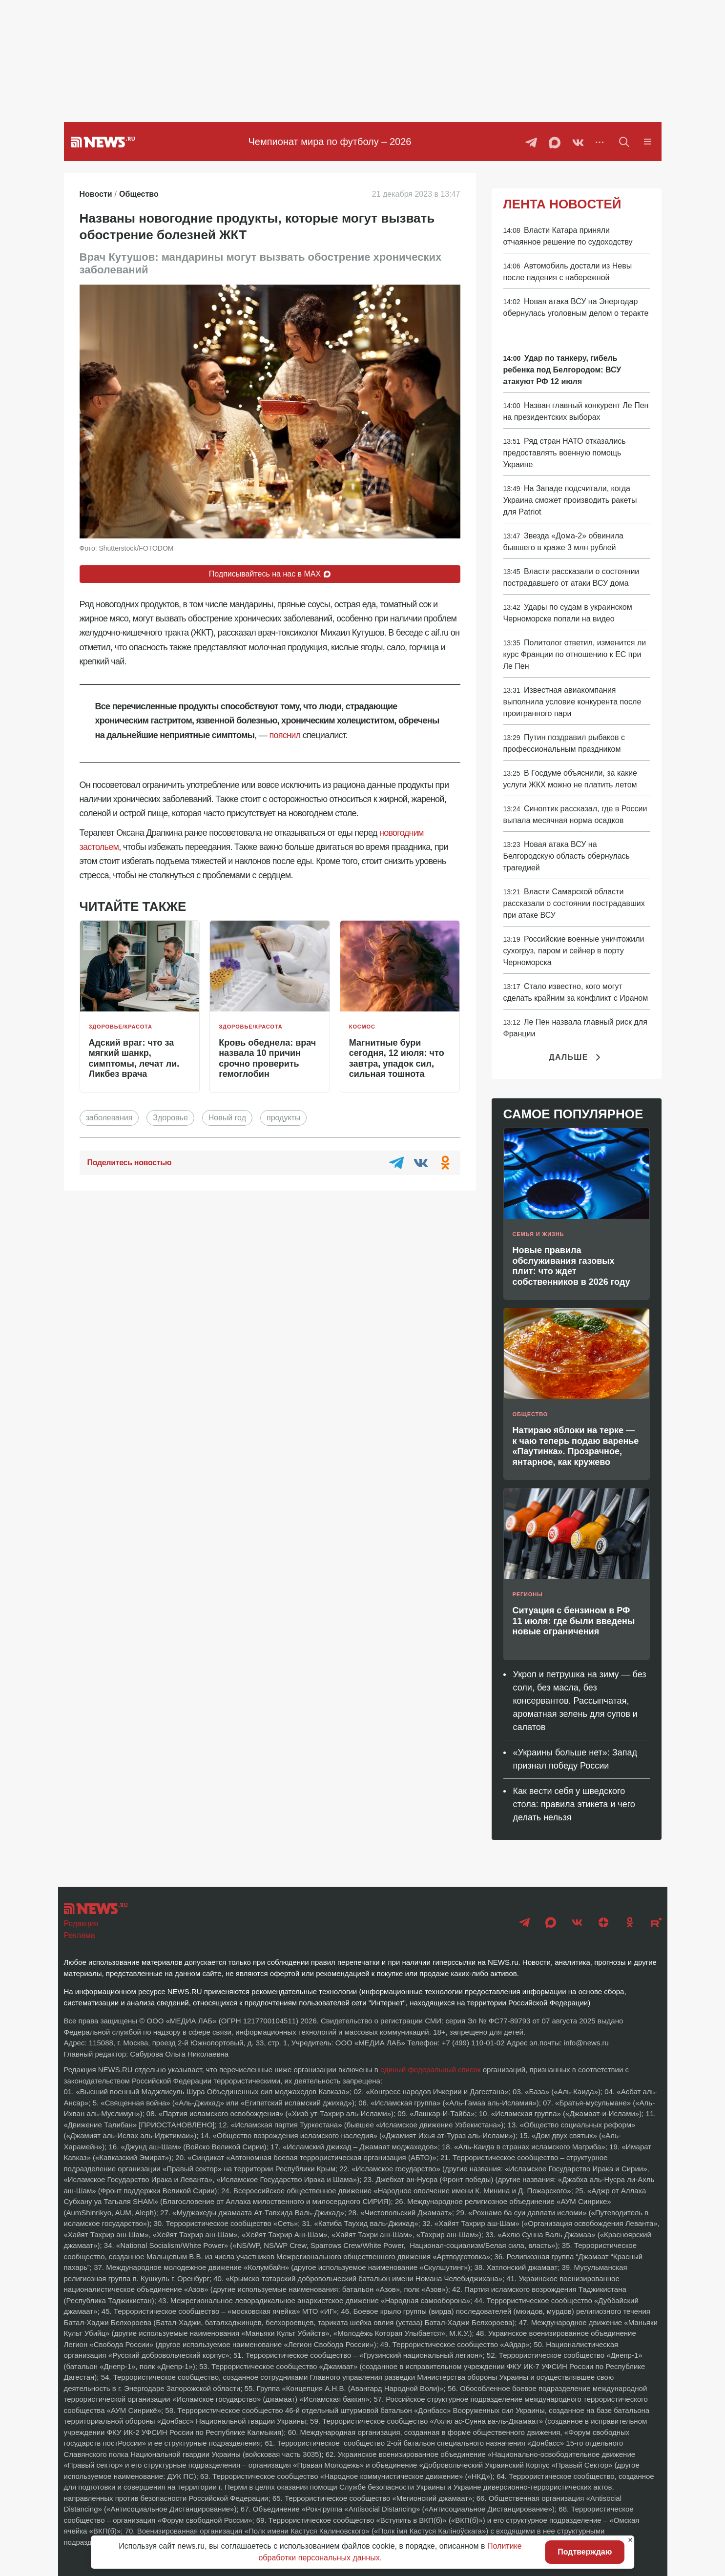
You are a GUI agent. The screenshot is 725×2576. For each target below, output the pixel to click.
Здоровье (170, 1117)
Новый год (227, 1117)
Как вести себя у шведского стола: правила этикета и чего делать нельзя (574, 1804)
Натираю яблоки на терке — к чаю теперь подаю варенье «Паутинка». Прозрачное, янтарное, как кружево (576, 1446)
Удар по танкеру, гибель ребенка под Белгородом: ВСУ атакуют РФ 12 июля (562, 370)
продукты (283, 1117)
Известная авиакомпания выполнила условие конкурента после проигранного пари (572, 702)
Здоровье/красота (120, 1027)
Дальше (576, 1057)
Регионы (528, 1594)
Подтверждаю (585, 2552)
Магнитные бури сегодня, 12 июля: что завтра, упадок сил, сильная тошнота (396, 1058)
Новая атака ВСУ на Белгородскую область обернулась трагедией (566, 856)
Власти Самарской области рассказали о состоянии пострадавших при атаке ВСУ (574, 903)
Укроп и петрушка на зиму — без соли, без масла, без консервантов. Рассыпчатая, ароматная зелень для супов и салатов (579, 1700)
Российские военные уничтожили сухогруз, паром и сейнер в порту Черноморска (573, 951)
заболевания (109, 1117)
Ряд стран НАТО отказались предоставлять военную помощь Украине (564, 453)
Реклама (79, 1935)
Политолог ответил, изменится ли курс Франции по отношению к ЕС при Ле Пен (574, 654)
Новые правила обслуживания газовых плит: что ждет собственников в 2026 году (571, 1266)
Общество (530, 1414)
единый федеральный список (430, 2069)
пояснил (284, 735)
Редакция (81, 1923)
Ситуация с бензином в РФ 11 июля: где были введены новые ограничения (574, 1621)
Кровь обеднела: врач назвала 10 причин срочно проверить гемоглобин (267, 1058)
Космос (362, 1027)
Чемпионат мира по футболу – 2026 (330, 141)
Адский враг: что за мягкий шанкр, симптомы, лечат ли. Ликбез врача (134, 1058)
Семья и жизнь (538, 1234)
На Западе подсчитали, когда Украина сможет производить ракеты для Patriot (570, 500)
